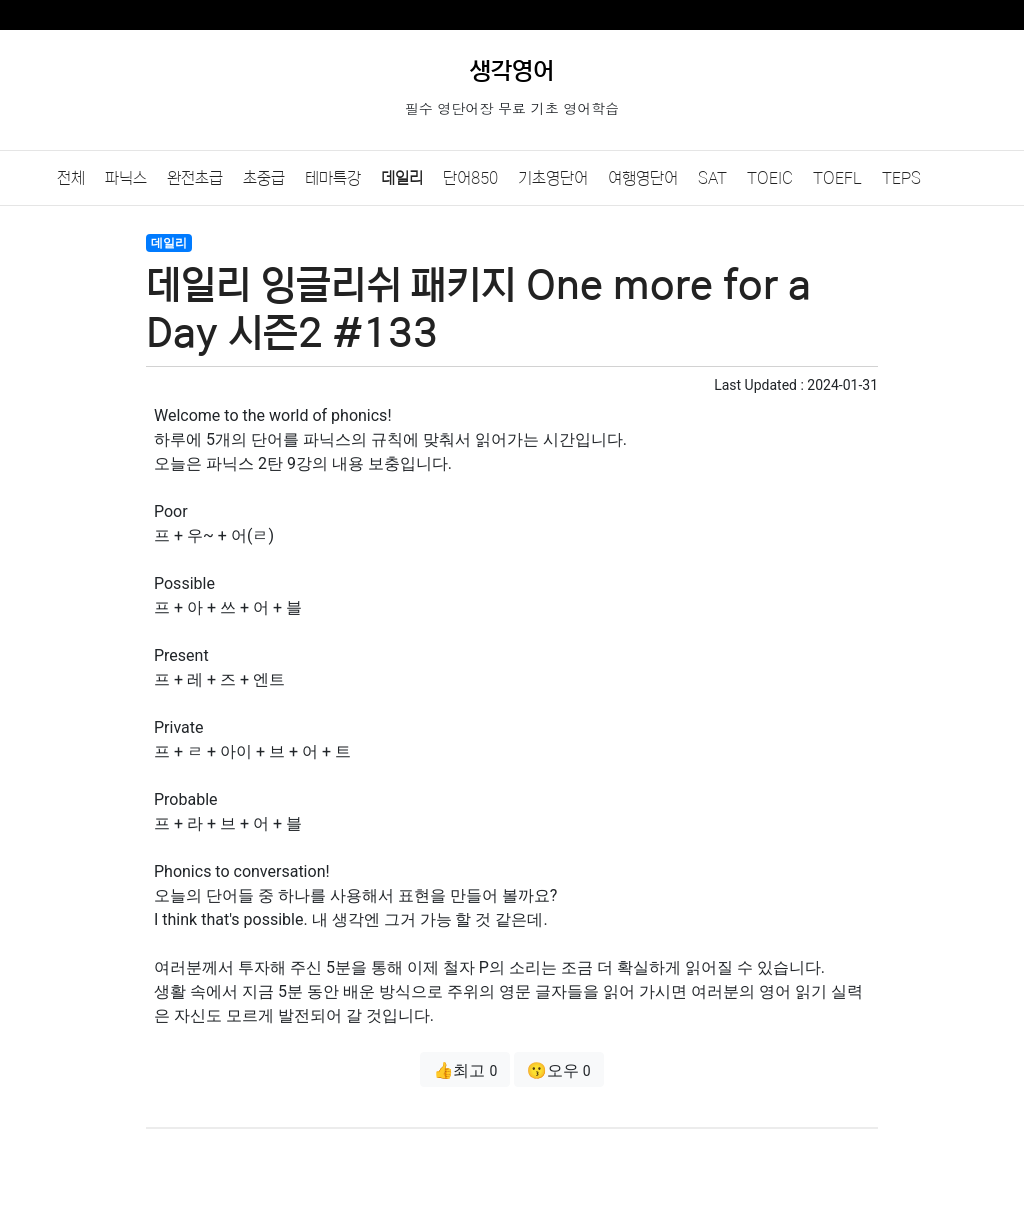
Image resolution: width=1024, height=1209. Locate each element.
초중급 (264, 178)
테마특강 (333, 178)
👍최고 (465, 1070)
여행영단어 (643, 178)
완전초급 (195, 178)
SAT (712, 178)
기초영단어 (553, 178)
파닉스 (126, 178)
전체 (71, 178)
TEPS (901, 178)
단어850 (470, 178)
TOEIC (770, 178)
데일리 (402, 178)
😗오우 (559, 1070)
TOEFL (837, 178)
